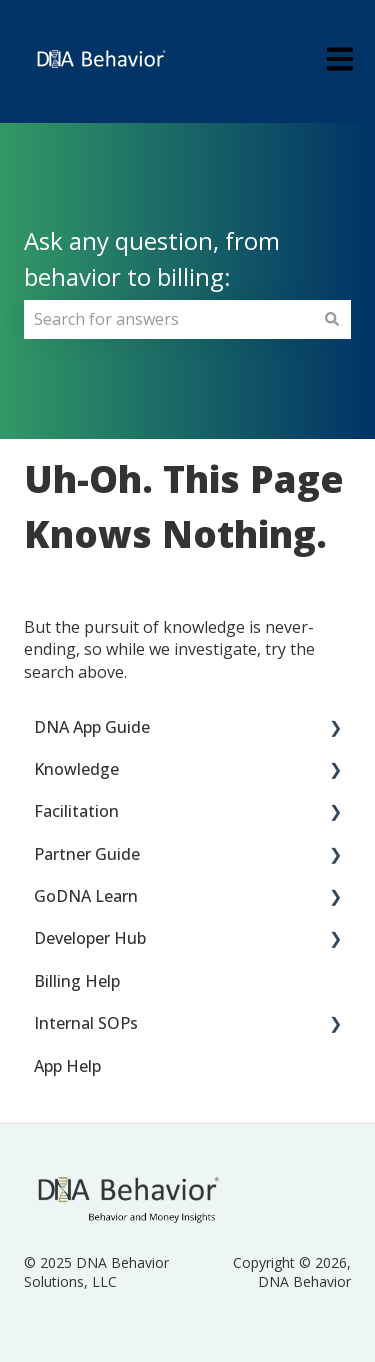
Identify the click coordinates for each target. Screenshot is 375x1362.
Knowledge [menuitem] (76, 769)
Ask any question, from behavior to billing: (152, 258)
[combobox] (168, 319)
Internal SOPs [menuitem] (86, 1023)
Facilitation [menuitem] (76, 811)
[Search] (332, 319)
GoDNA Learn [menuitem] (86, 896)
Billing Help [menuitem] (77, 981)
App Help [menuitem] (67, 1066)
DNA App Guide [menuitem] (92, 727)
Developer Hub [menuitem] (90, 938)
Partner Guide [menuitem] (87, 854)
